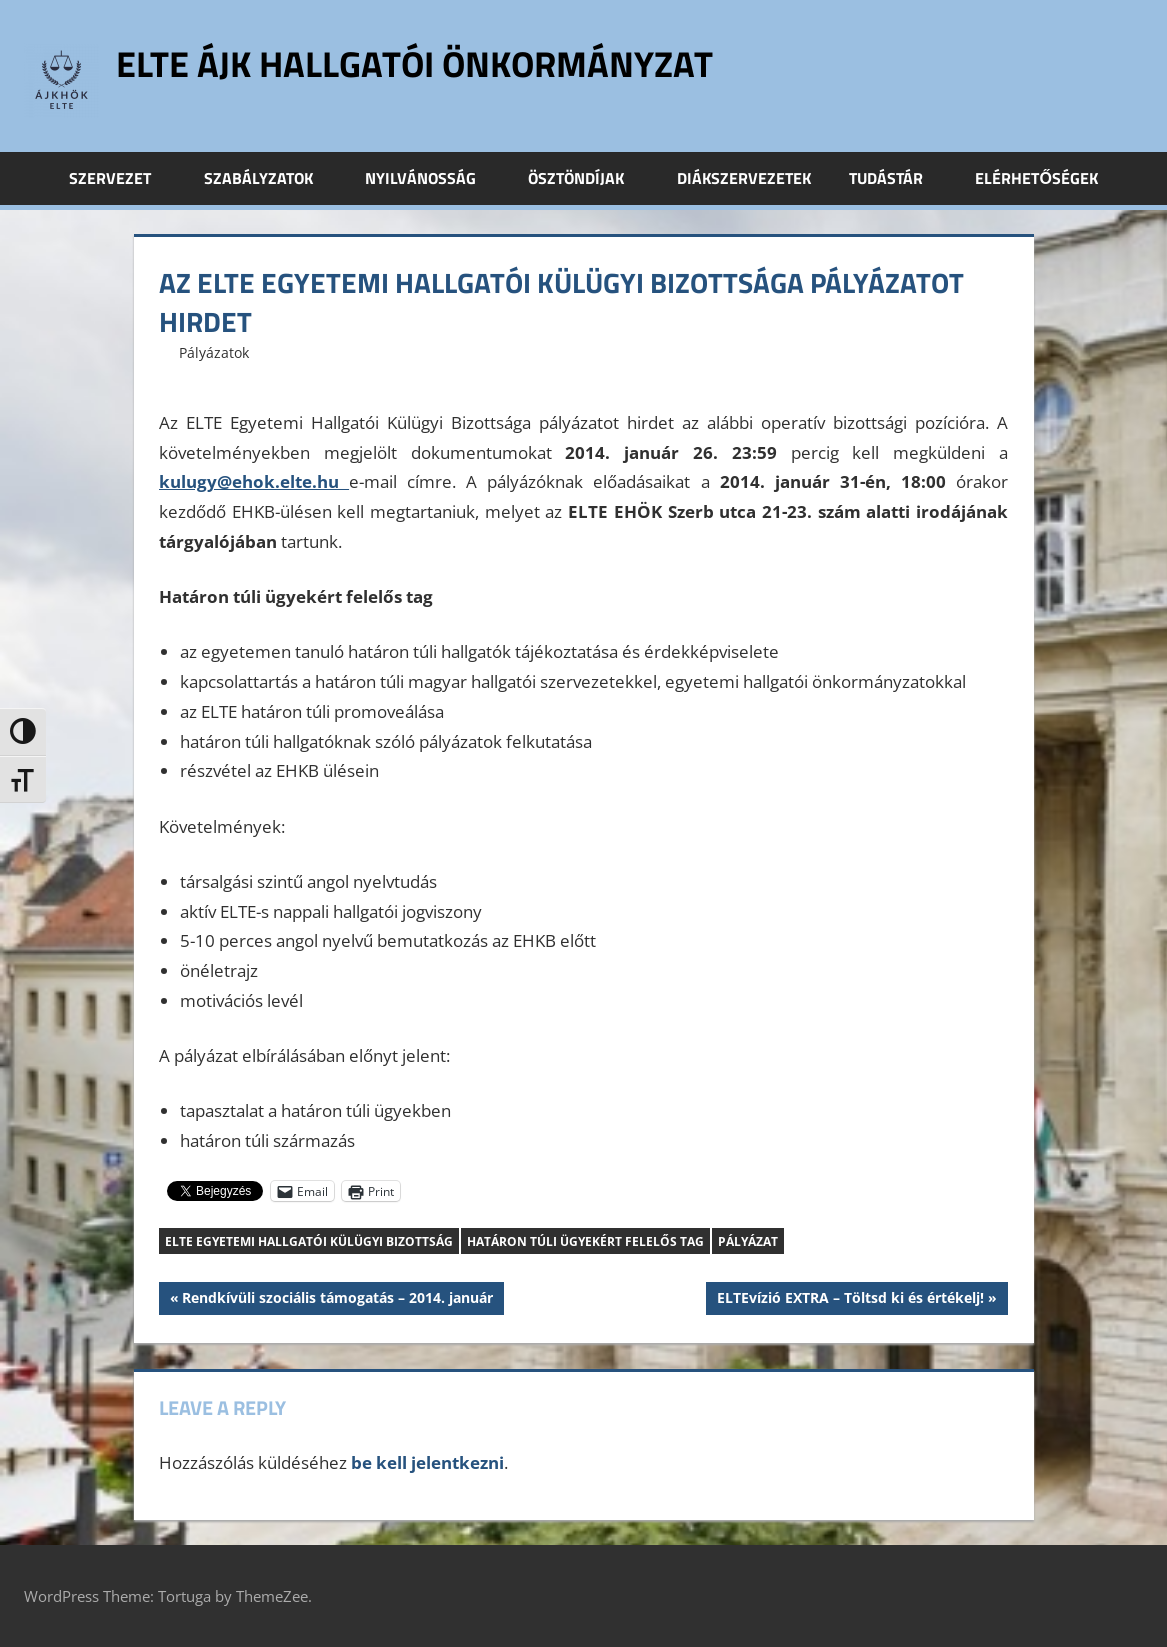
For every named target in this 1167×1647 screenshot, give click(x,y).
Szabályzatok (269, 178)
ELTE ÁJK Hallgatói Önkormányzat (414, 63)
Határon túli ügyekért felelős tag (585, 1241)
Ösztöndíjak (587, 178)
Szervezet (121, 178)
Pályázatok (214, 352)
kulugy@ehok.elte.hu (254, 481)
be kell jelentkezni (427, 1462)
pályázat (748, 1241)
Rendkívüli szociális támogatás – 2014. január (337, 1300)
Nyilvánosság (431, 178)
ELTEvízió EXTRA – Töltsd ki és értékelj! (850, 1300)
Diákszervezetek (744, 178)
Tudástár (897, 178)
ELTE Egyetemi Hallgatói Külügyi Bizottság (309, 1241)
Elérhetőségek (1036, 178)
